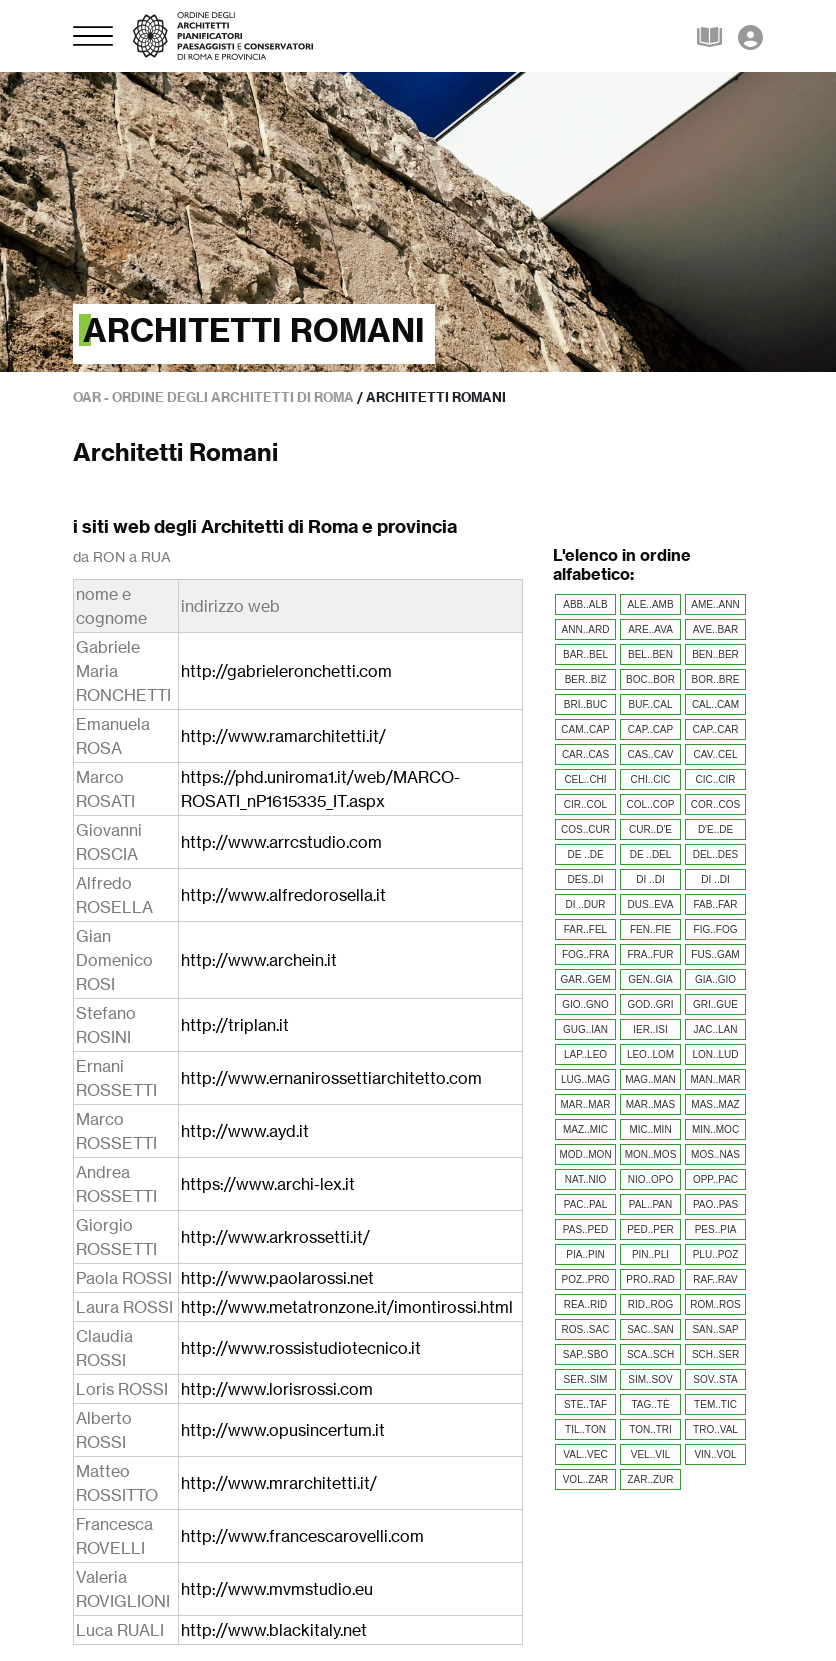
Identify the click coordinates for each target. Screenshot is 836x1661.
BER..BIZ (586, 679)
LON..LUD (715, 1054)
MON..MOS (651, 1154)
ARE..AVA (650, 629)
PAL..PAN (651, 1204)
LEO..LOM (650, 1054)
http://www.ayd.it (245, 1131)
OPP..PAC (715, 1179)
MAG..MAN (650, 1079)
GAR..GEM (585, 979)
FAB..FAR (716, 904)
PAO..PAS (715, 1204)
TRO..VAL (715, 1429)
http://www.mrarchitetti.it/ (279, 1483)
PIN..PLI (650, 1254)
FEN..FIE (650, 929)
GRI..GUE (715, 1004)
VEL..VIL (650, 1454)
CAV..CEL (716, 754)
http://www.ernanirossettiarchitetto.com (331, 1078)
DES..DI (585, 879)
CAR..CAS (585, 754)
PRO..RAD (650, 1279)
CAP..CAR (716, 729)
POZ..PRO (586, 1279)
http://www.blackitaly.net (274, 1630)
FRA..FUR (650, 954)
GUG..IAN (585, 1029)
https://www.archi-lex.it (268, 1184)
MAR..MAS (650, 1104)
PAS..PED (585, 1229)
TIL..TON (585, 1429)
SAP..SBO (585, 1354)
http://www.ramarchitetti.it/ (283, 736)
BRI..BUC (585, 704)
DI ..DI (650, 879)
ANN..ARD (586, 629)
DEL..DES (716, 854)
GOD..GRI (650, 1004)
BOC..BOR (650, 679)
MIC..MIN (650, 1129)
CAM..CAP (585, 729)
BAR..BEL (585, 654)
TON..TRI (650, 1429)
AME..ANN (715, 604)
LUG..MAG (585, 1079)
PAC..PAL (586, 1204)
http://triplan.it (235, 1025)
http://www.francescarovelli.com (302, 1536)
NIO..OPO (651, 1179)
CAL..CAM (715, 704)
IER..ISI (650, 1029)
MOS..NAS (715, 1154)
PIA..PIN (585, 1254)
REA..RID (585, 1304)
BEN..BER (715, 654)
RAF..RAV (715, 1279)
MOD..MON (585, 1154)
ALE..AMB (650, 604)
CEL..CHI (585, 779)
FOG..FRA (585, 954)
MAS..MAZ (715, 1104)
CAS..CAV (651, 754)
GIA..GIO (715, 979)
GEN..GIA (650, 979)
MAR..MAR (586, 1104)
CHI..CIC (651, 779)
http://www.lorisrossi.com (277, 1389)
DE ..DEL (651, 854)
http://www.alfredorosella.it (283, 895)
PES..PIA (716, 1229)
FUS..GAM (715, 954)
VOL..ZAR (586, 1479)
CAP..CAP (650, 729)
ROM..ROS (715, 1304)
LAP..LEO (585, 1054)
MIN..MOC (715, 1129)
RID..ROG (651, 1304)
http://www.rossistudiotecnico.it (301, 1348)
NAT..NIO (585, 1179)
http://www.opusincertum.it (283, 1430)
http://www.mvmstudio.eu (277, 1589)
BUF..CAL (651, 704)
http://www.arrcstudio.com (281, 842)
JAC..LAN (716, 1029)
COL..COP (651, 804)
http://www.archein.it (259, 960)
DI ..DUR (586, 904)
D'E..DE (715, 829)
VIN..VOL (715, 1454)
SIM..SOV (650, 1379)
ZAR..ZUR (650, 1479)
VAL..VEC (585, 1454)
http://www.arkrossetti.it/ (275, 1237)
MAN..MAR (716, 1079)
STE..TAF (585, 1404)
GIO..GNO (585, 1004)
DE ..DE (585, 854)
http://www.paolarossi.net (277, 1278)
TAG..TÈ (650, 1404)
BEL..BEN (650, 654)
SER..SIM (586, 1379)
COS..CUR (585, 829)
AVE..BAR (715, 629)
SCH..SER (715, 1354)
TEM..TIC (715, 1404)
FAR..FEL (585, 929)
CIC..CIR (716, 779)
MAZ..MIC (585, 1129)
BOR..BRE (716, 679)
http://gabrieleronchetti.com (286, 671)
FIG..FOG (716, 929)
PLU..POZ (716, 1254)
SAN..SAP (715, 1329)
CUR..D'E (650, 829)
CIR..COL (585, 804)
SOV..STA (715, 1379)
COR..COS (715, 804)
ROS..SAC (586, 1329)
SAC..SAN (650, 1329)
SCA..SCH (650, 1354)
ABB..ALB (585, 604)
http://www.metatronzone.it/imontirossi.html (347, 1307)
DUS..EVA (651, 904)
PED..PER (650, 1229)
